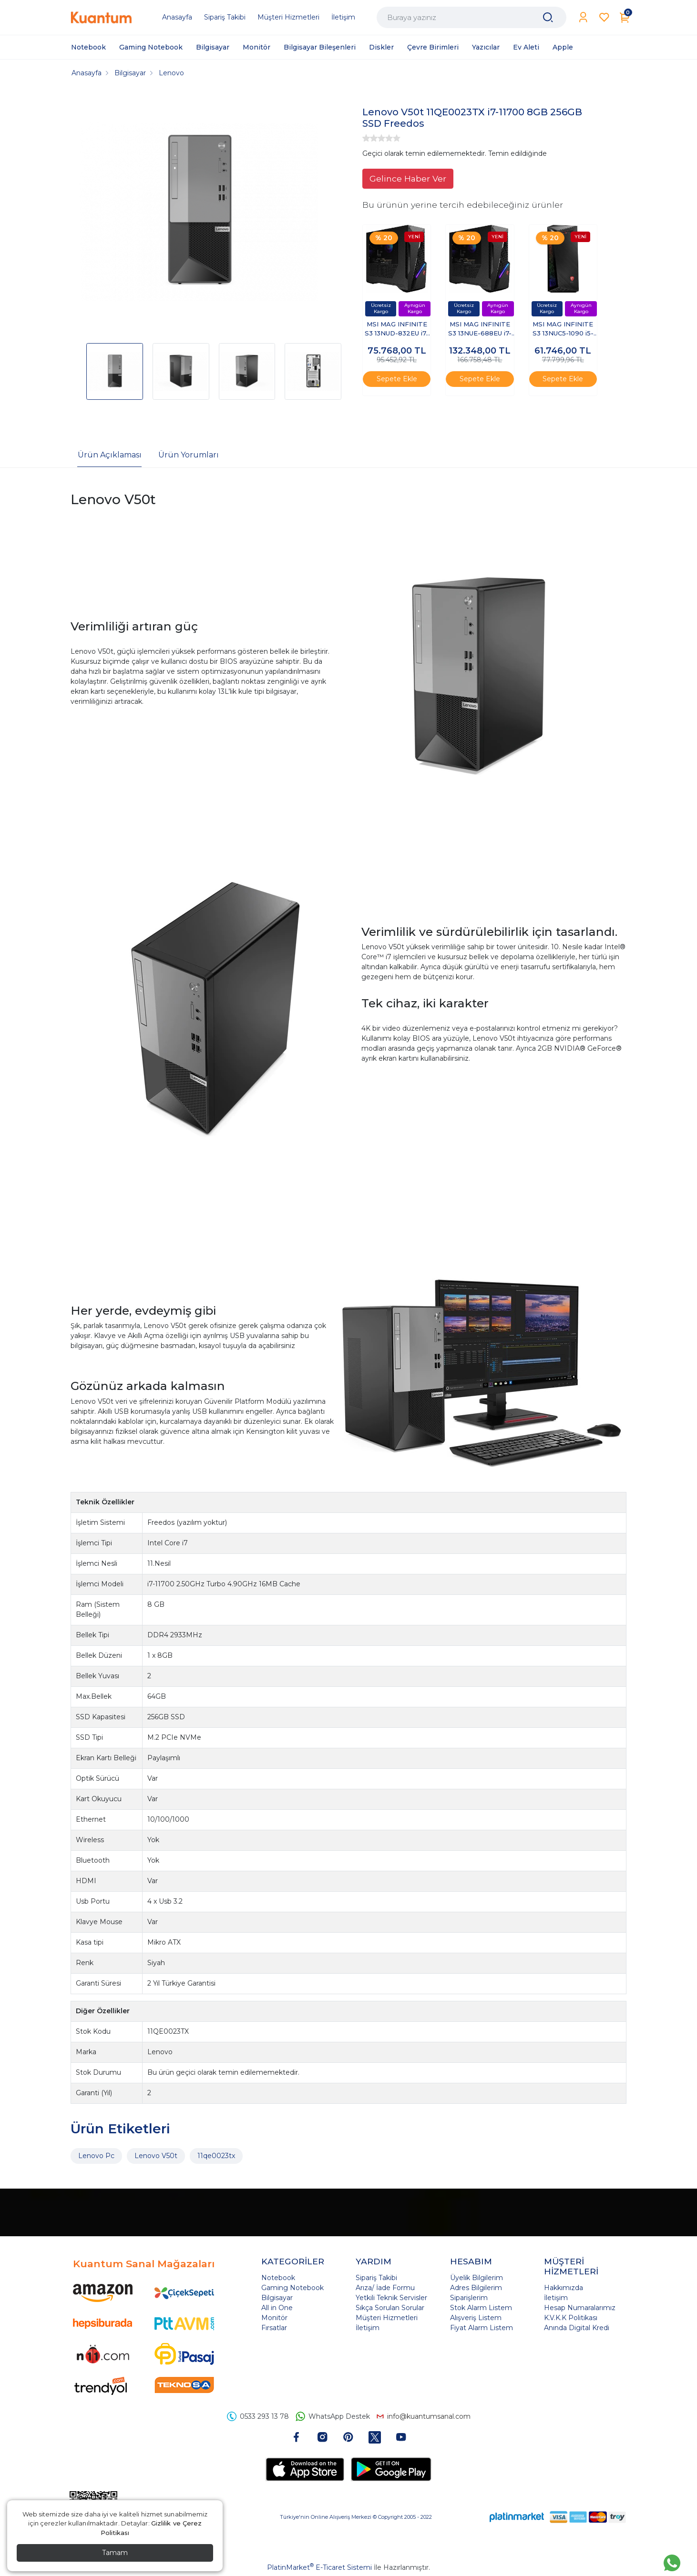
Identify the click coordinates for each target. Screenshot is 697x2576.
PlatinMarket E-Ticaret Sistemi (319, 2567)
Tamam (115, 2552)
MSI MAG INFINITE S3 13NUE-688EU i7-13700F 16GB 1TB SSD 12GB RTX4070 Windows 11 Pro (480, 329)
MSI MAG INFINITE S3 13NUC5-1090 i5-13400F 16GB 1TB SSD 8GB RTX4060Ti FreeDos (563, 329)
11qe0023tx (216, 2155)
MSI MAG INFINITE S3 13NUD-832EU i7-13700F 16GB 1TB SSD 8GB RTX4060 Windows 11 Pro (397, 329)
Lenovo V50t (155, 2155)
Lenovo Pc (96, 2155)
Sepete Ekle (397, 379)
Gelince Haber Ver (407, 178)
